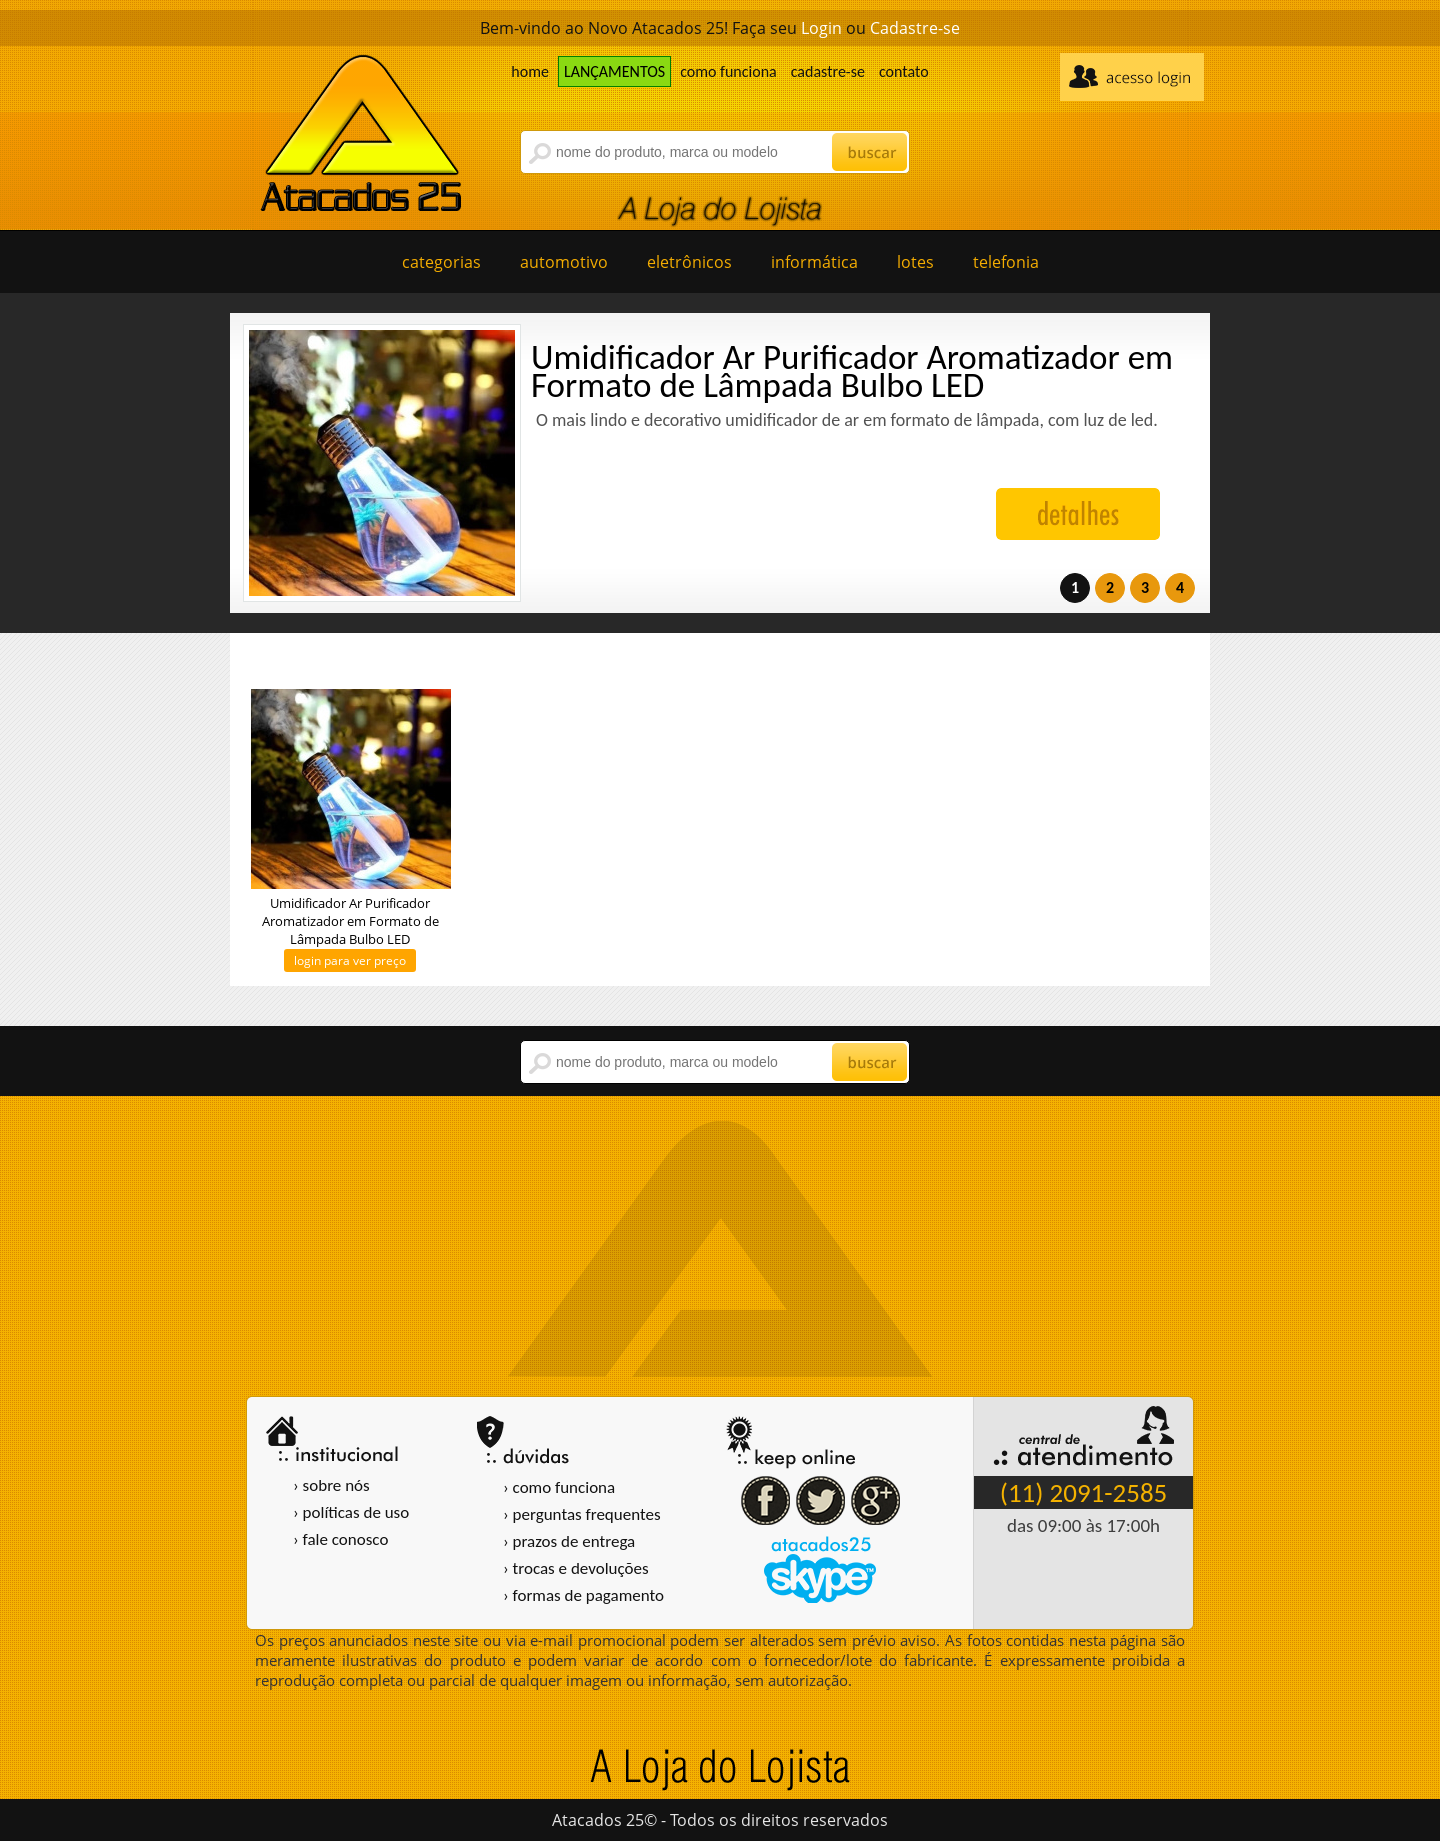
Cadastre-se (915, 28)
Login (821, 28)
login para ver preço (350, 960)
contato (904, 71)
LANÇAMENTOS (614, 71)
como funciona (728, 71)
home (530, 71)
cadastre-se (828, 71)
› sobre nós (331, 1485)
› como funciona (559, 1487)
